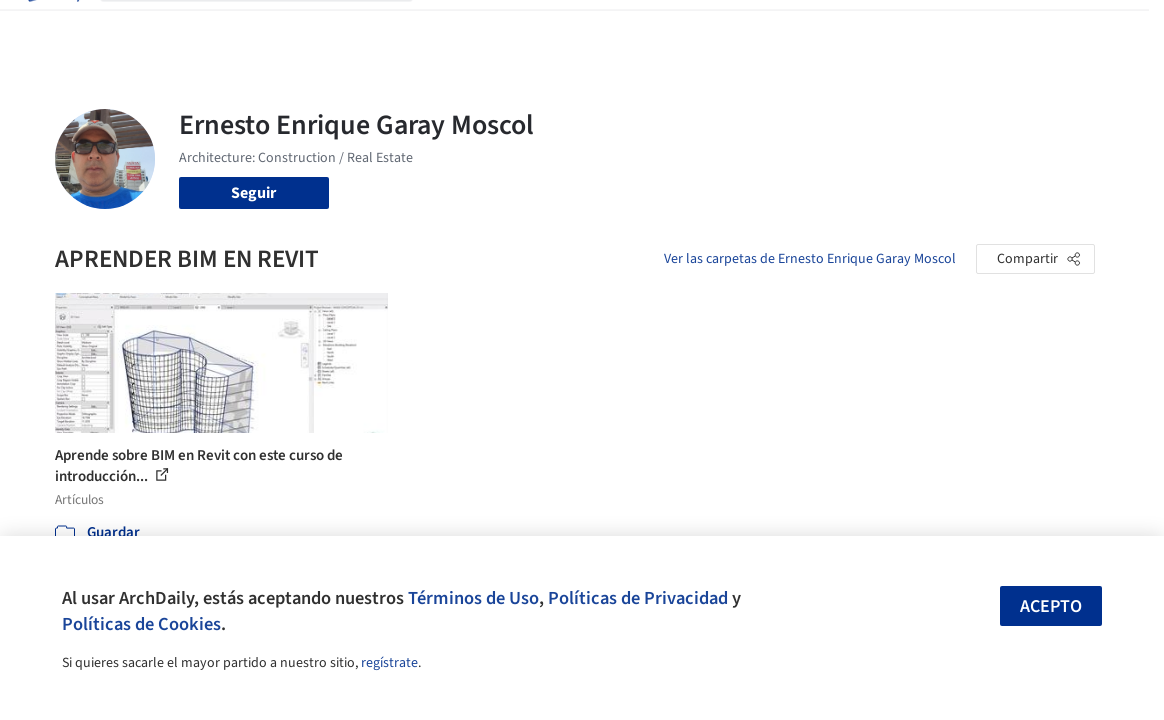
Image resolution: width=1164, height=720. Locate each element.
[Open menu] (1113, 28)
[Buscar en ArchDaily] (272, 28)
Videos (777, 28)
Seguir (253, 193)
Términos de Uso (473, 598)
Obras (449, 28)
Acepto (1051, 606)
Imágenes (515, 28)
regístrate (389, 663)
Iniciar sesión (881, 28)
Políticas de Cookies (141, 624)
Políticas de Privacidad (638, 598)
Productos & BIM (617, 28)
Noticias (714, 28)
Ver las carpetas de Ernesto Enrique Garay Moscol (810, 259)
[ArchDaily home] (52, 28)
